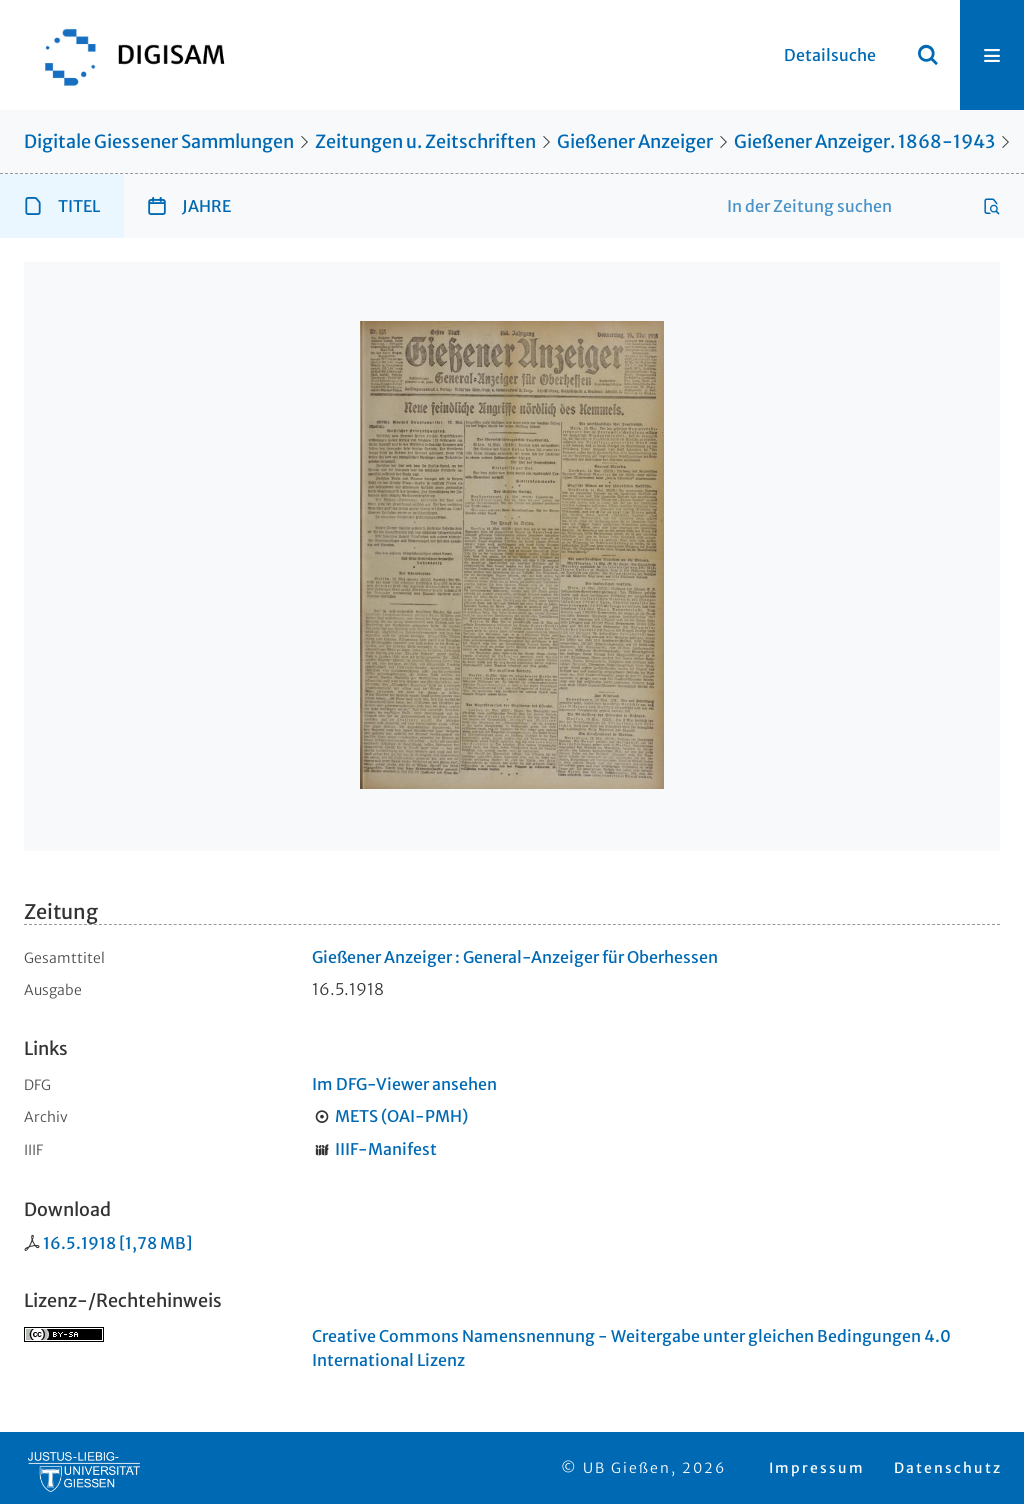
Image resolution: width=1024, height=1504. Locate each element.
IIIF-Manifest (386, 1149)
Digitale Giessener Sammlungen (159, 141)
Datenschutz (948, 1468)
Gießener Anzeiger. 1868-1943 (864, 141)
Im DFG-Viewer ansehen (404, 1084)
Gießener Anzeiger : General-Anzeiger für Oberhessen (515, 957)
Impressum (817, 1468)
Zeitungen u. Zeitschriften (425, 141)
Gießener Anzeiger (635, 141)
